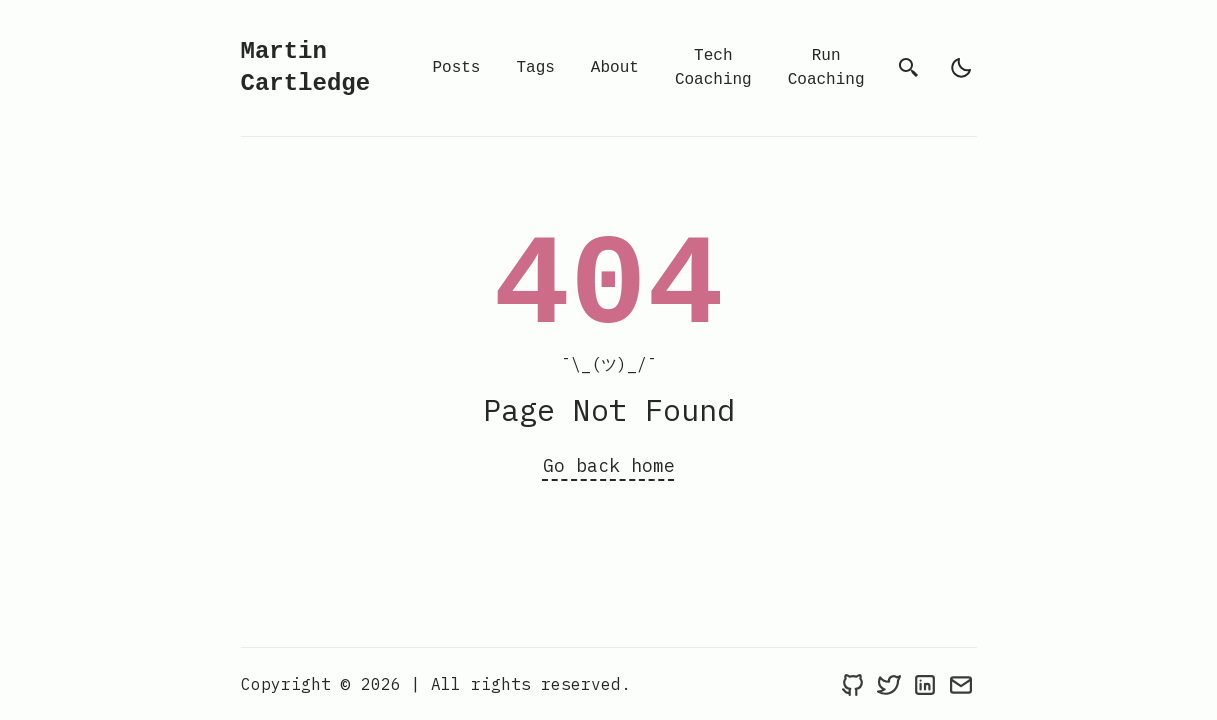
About (615, 68)
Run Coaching (826, 68)
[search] (909, 68)
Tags (535, 68)
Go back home (609, 465)
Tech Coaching (713, 68)
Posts (456, 68)
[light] (961, 68)
